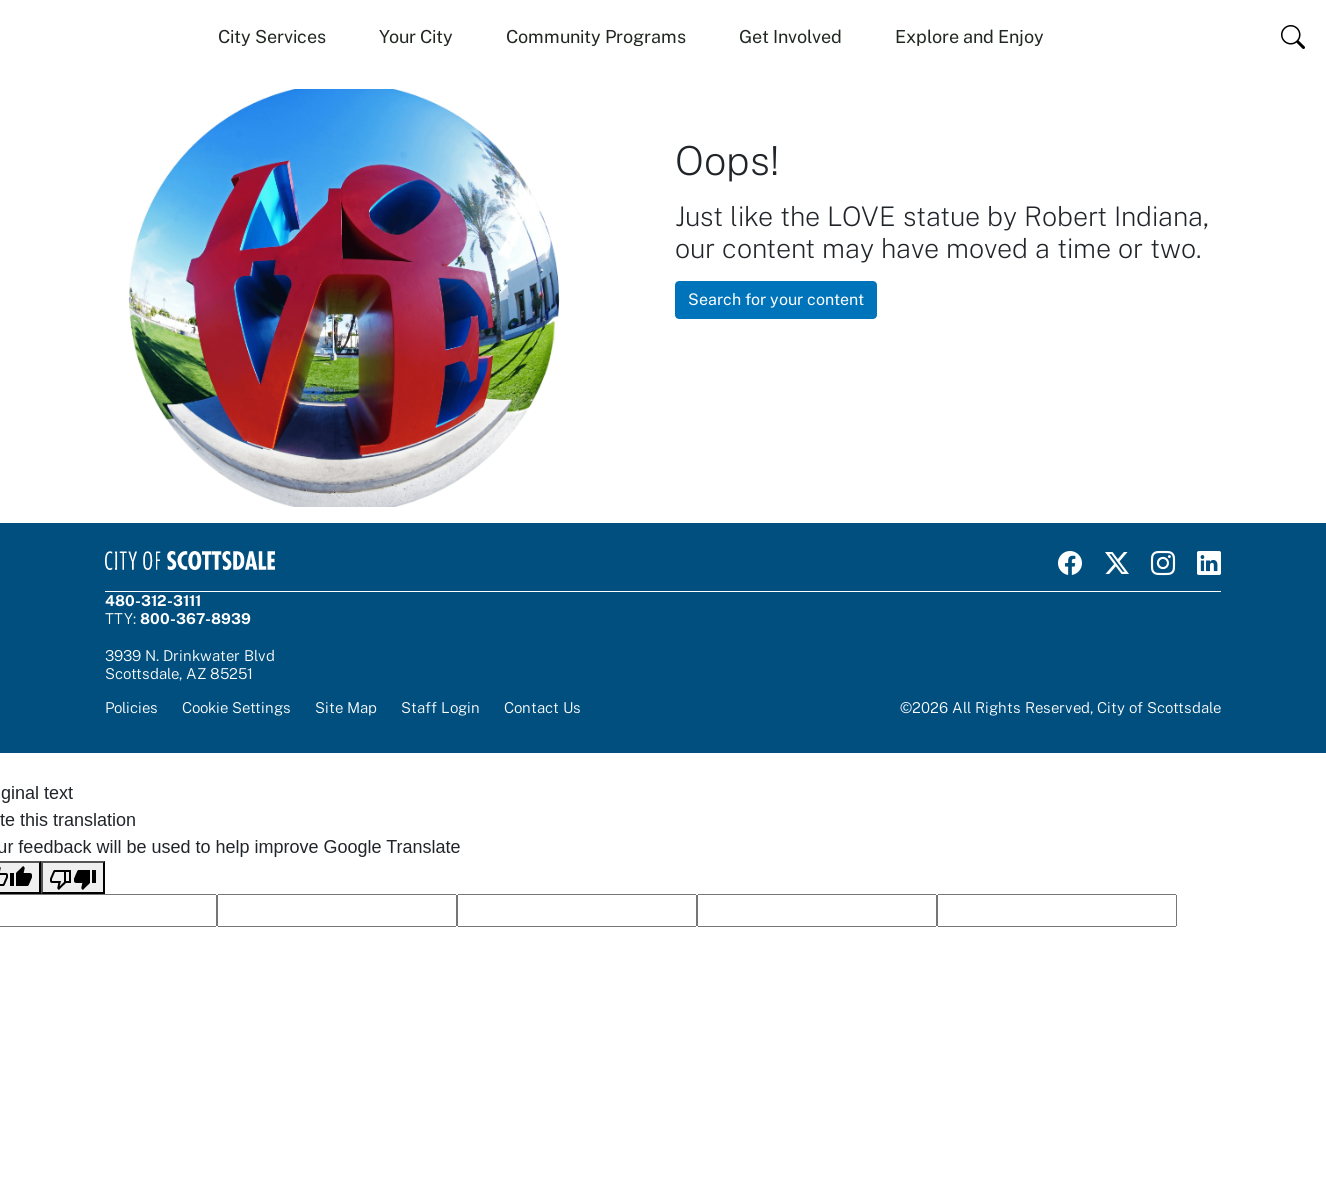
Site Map (346, 707)
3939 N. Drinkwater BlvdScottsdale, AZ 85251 (190, 664)
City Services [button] (272, 36)
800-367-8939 (195, 618)
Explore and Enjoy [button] (969, 36)
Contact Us (542, 707)
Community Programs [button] (596, 36)
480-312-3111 (153, 600)
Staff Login (440, 707)
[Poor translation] (73, 877)
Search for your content (776, 299)
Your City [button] (416, 36)
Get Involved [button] (790, 36)
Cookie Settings (236, 707)
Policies (131, 707)
